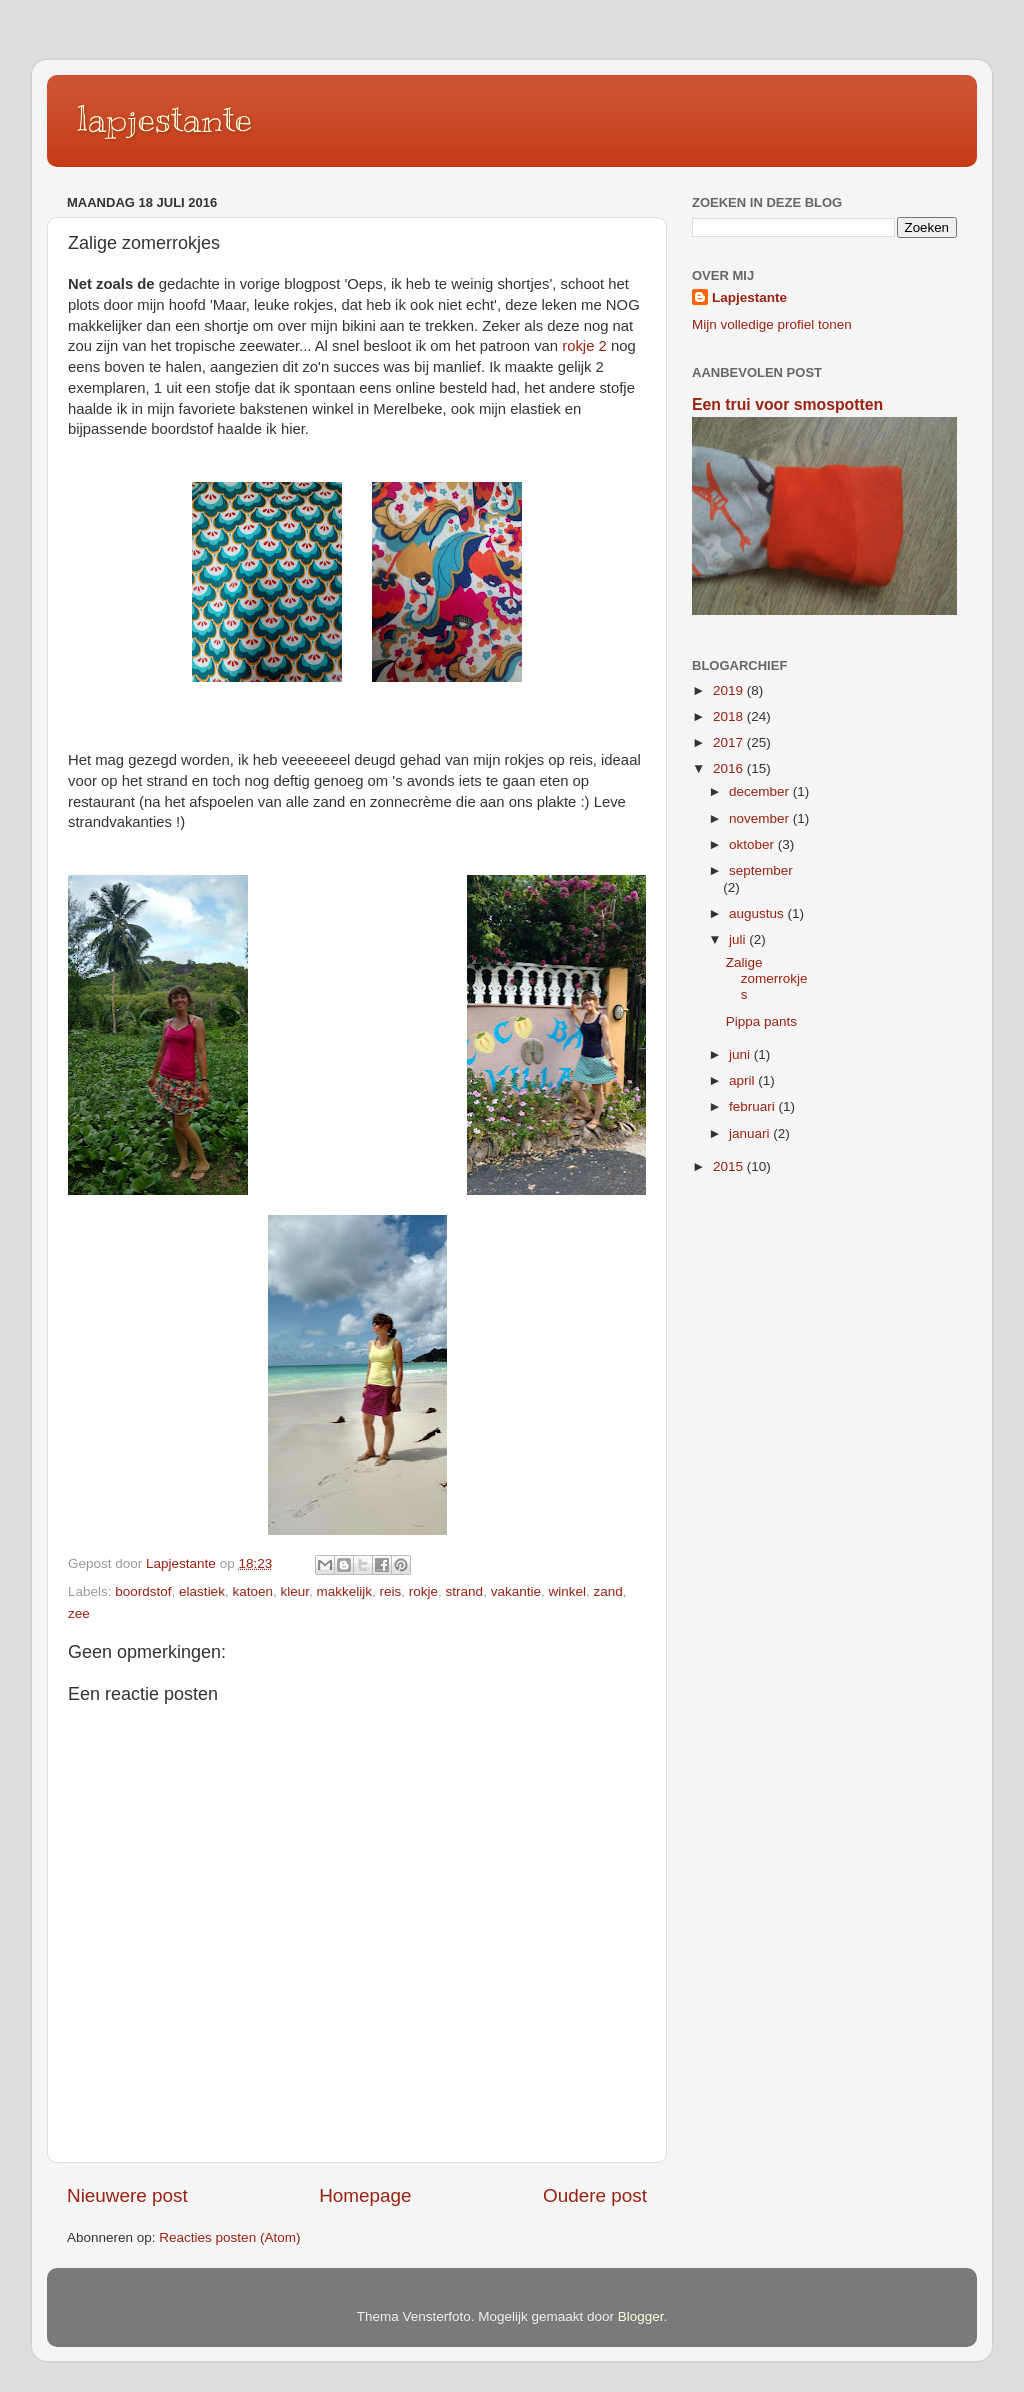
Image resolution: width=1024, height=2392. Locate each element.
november (761, 818)
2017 (730, 742)
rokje (423, 1591)
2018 (730, 716)
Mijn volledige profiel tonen (772, 324)
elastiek (202, 1591)
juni (741, 1054)
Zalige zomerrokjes (767, 978)
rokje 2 (584, 346)
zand (608, 1591)
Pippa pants (761, 1021)
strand (465, 1591)
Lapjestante (749, 297)
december (761, 791)
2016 (730, 768)
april (743, 1080)
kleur (294, 1591)
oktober (753, 844)
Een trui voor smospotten (787, 404)
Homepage (365, 2195)
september (761, 870)
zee (79, 1613)
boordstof (143, 1591)
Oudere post (595, 2195)
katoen (252, 1591)
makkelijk (345, 1591)
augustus (758, 913)
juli (739, 939)
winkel (567, 1591)
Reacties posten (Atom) (229, 2237)
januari (751, 1133)
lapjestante (164, 119)
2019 (730, 690)
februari (754, 1106)
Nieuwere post (127, 2195)
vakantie (516, 1591)
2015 (730, 1166)
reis (391, 1591)
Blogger (641, 2316)
